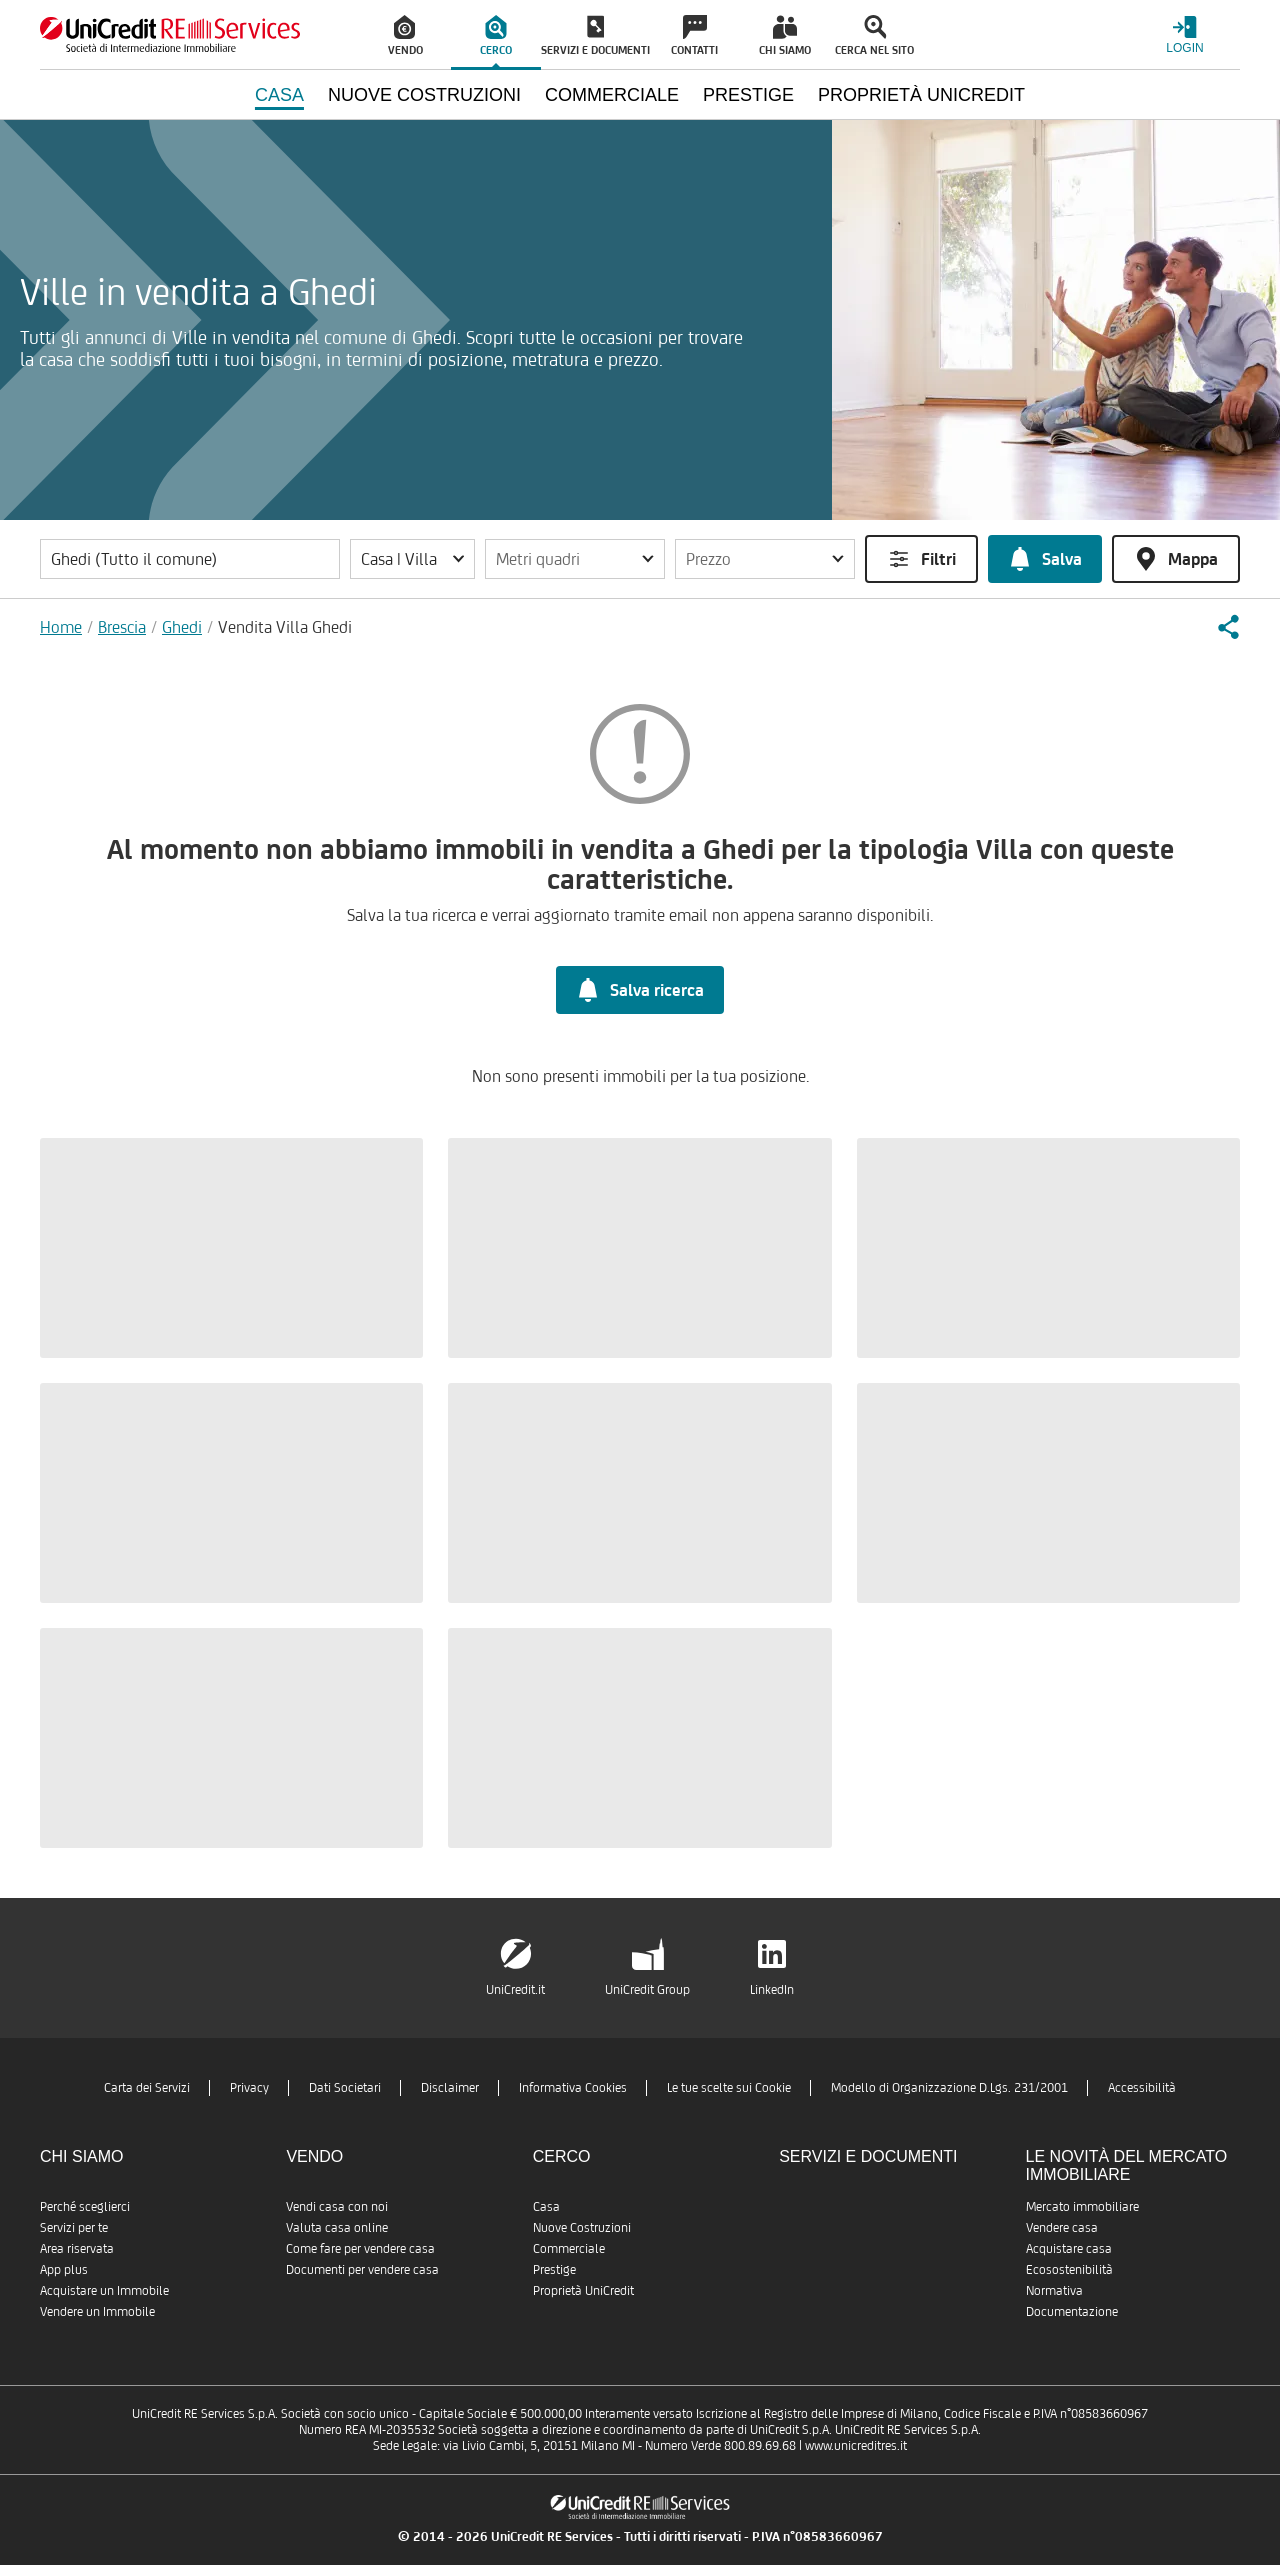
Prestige (554, 2269)
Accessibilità (1142, 2087)
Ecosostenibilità (1069, 2269)
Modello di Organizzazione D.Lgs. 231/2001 (949, 2087)
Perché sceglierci (85, 2206)
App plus (64, 2269)
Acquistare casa (1069, 2248)
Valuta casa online (337, 2227)
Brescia (122, 627)
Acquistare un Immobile (104, 2290)
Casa (546, 2206)
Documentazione (1072, 2311)
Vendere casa (1062, 2227)
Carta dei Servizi (147, 2087)
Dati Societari (345, 2087)
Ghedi (182, 627)
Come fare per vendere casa (360, 2248)
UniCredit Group (647, 1989)
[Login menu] (1185, 34)
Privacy (249, 2087)
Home (61, 627)
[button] (412, 559)
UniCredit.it (515, 1989)
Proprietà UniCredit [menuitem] (921, 95)
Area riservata (77, 2248)
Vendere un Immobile (97, 2311)
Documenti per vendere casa (362, 2269)
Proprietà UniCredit (583, 2290)
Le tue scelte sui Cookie (729, 2087)
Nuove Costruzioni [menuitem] (424, 95)
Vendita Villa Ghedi (285, 627)
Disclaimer (450, 2087)
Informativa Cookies (573, 2087)
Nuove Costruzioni (582, 2227)
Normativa (1054, 2290)
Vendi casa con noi (337, 2206)
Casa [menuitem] (279, 95)
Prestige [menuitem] (748, 95)
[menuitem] (406, 35)
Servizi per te (74, 2227)
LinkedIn (772, 1989)
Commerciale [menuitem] (612, 95)
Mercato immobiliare (1082, 2206)
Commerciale (569, 2248)
